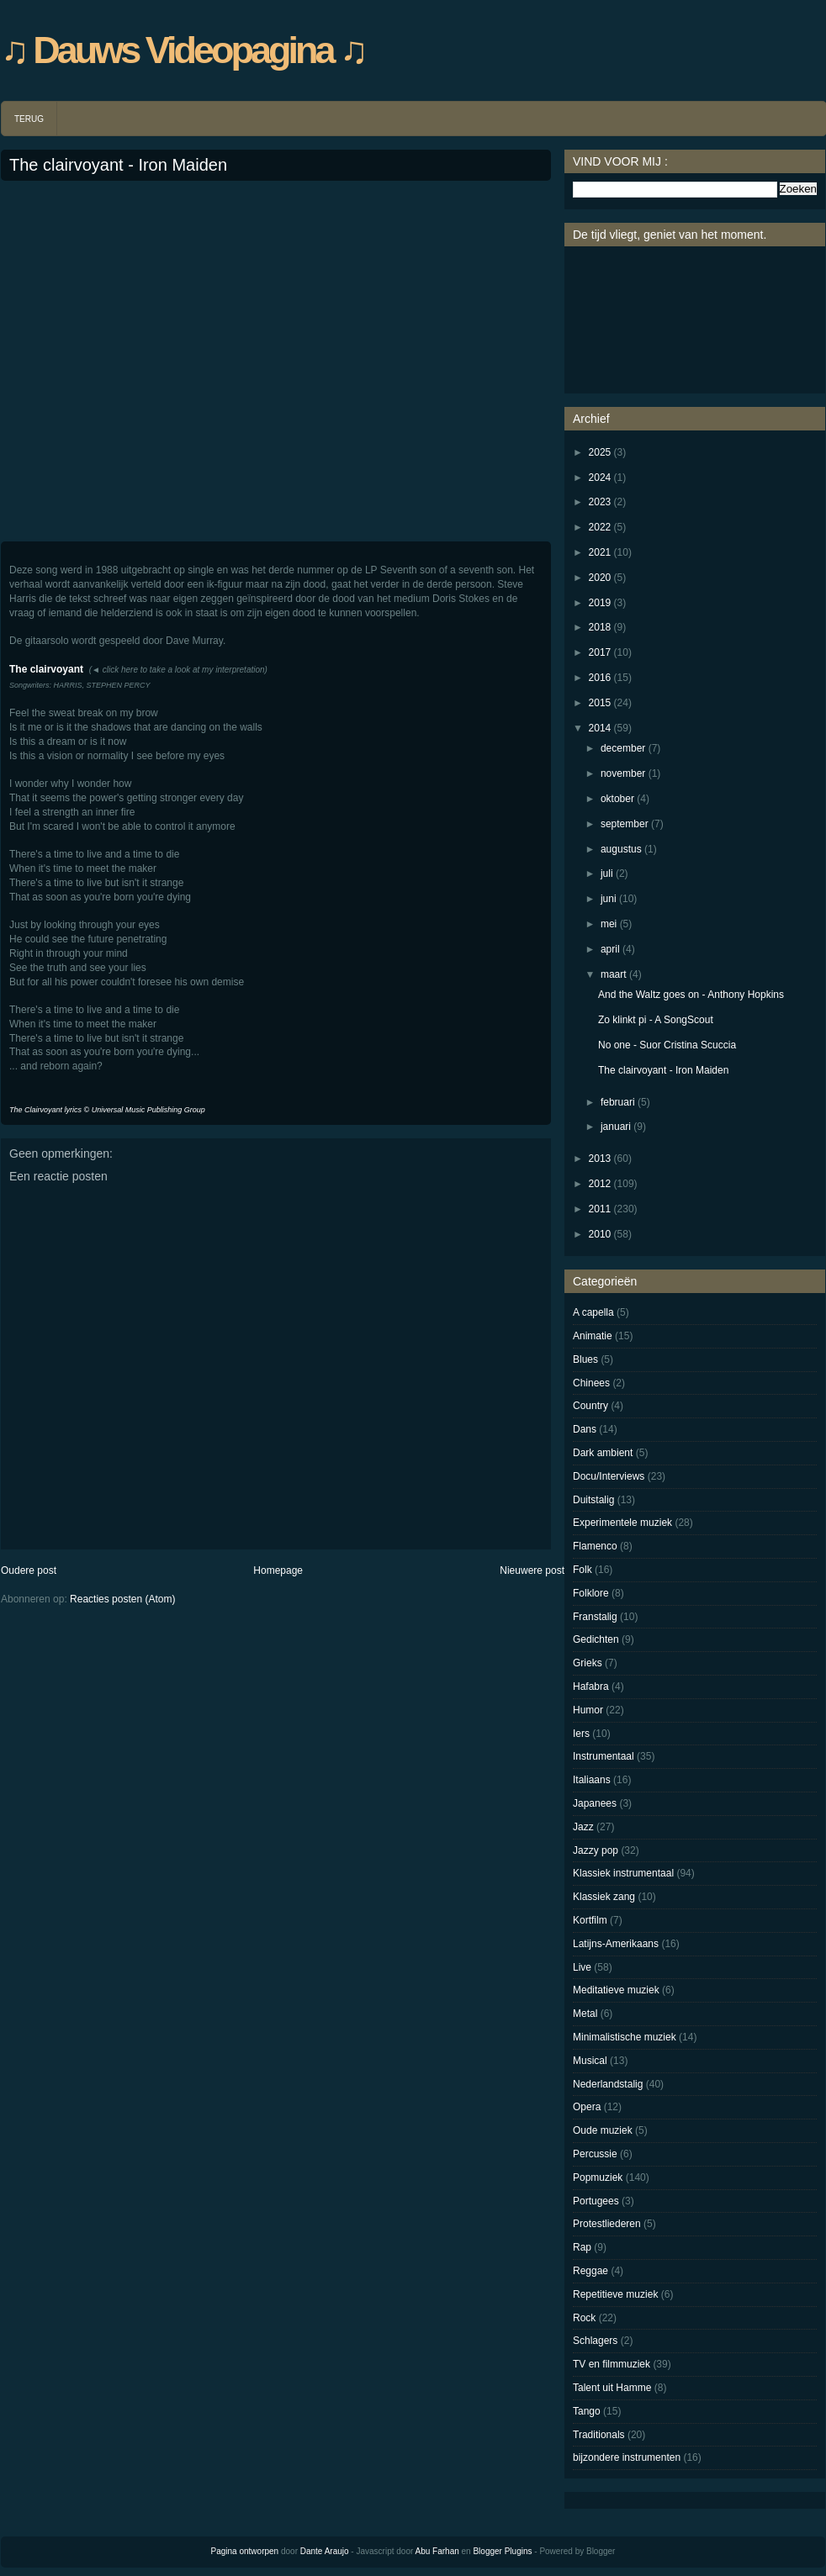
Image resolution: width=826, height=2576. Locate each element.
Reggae (590, 2271)
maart (614, 974)
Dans (584, 1429)
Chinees (591, 1383)
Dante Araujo (324, 2551)
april (610, 949)
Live (582, 1967)
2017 (600, 652)
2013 (600, 1158)
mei (609, 924)
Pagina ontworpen (245, 2551)
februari (618, 1102)
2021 (600, 552)
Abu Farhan (437, 2551)
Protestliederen (607, 2224)
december (623, 748)
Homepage (278, 1570)
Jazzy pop (595, 1850)
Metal (585, 2013)
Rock (584, 2318)
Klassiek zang (604, 1897)
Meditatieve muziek (616, 1990)
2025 (600, 452)
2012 (600, 1184)
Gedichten (596, 1639)
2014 (600, 728)
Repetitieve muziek (615, 2294)
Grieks (587, 1663)
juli (607, 873)
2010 (600, 1234)
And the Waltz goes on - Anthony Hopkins (691, 994)
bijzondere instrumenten (626, 2457)
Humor (588, 1710)
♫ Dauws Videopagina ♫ (183, 50)
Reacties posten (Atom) (122, 1599)
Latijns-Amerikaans (616, 1944)
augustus (621, 849)
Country (590, 1406)
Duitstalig (593, 1500)
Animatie (592, 1336)
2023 (600, 502)
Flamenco (595, 1546)
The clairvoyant (46, 669)
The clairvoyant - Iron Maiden (118, 165)
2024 (600, 477)
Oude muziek (603, 2130)
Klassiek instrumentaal (623, 1873)
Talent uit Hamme (612, 2388)
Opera (587, 2107)
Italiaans (592, 1780)
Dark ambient (603, 1453)
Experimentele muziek (622, 1522)
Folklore (591, 1593)
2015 (600, 703)
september (625, 824)
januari (616, 1126)
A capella (593, 1312)
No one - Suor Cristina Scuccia (667, 1045)
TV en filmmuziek (611, 2364)
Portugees (596, 2201)
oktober (617, 799)
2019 (600, 603)
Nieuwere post (532, 1570)
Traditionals (599, 2435)
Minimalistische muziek (624, 2037)
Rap (582, 2247)
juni (609, 899)
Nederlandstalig (608, 2084)
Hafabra (591, 1686)
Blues (585, 1359)
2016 (600, 678)
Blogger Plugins (502, 2551)
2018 (600, 627)
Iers (581, 1733)
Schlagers (595, 2340)
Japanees (595, 1803)
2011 (600, 1209)
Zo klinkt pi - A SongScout (655, 1020)
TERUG (29, 119)
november (623, 773)
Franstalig (595, 1617)
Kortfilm (590, 1920)
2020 (600, 577)
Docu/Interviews (608, 1476)
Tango (587, 2411)
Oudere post (28, 1570)
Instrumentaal (603, 1756)
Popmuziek (597, 2177)
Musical (590, 2061)
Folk (582, 1570)
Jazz (583, 1827)
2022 (600, 527)
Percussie (595, 2154)
